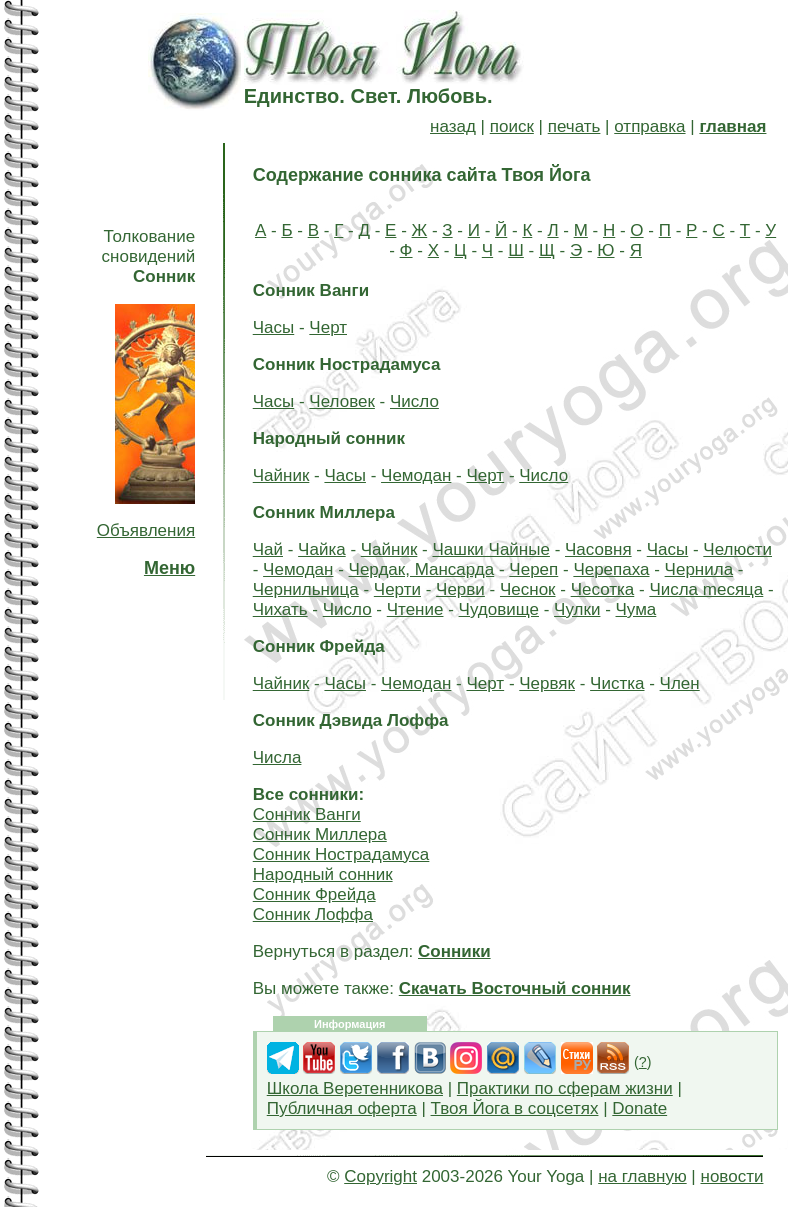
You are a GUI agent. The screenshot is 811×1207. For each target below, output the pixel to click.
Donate (639, 1108)
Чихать (280, 609)
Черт (328, 327)
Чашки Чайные (490, 549)
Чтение (415, 609)
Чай (268, 549)
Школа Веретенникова (355, 1088)
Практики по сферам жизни (565, 1088)
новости (732, 1176)
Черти (397, 589)
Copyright (380, 1176)
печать (574, 126)
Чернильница (306, 589)
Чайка (322, 549)
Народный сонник (323, 874)
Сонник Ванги (307, 814)
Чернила (699, 569)
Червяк (547, 683)
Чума (636, 609)
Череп (533, 569)
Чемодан (416, 475)
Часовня (598, 549)
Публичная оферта (342, 1108)
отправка (649, 126)
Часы (274, 327)
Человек (342, 401)
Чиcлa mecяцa (706, 589)
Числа (277, 757)
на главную (642, 1176)
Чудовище (499, 609)
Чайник (281, 475)
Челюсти (737, 549)
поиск (512, 126)
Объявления (146, 530)
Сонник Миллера (320, 834)
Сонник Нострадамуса (341, 854)
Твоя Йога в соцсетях (515, 1108)
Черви (460, 589)
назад (453, 126)
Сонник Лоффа (313, 914)
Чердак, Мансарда (422, 569)
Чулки (577, 609)
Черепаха (611, 569)
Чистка (617, 683)
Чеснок (528, 589)
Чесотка (603, 589)
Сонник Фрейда (314, 894)
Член (680, 683)
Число (414, 401)
